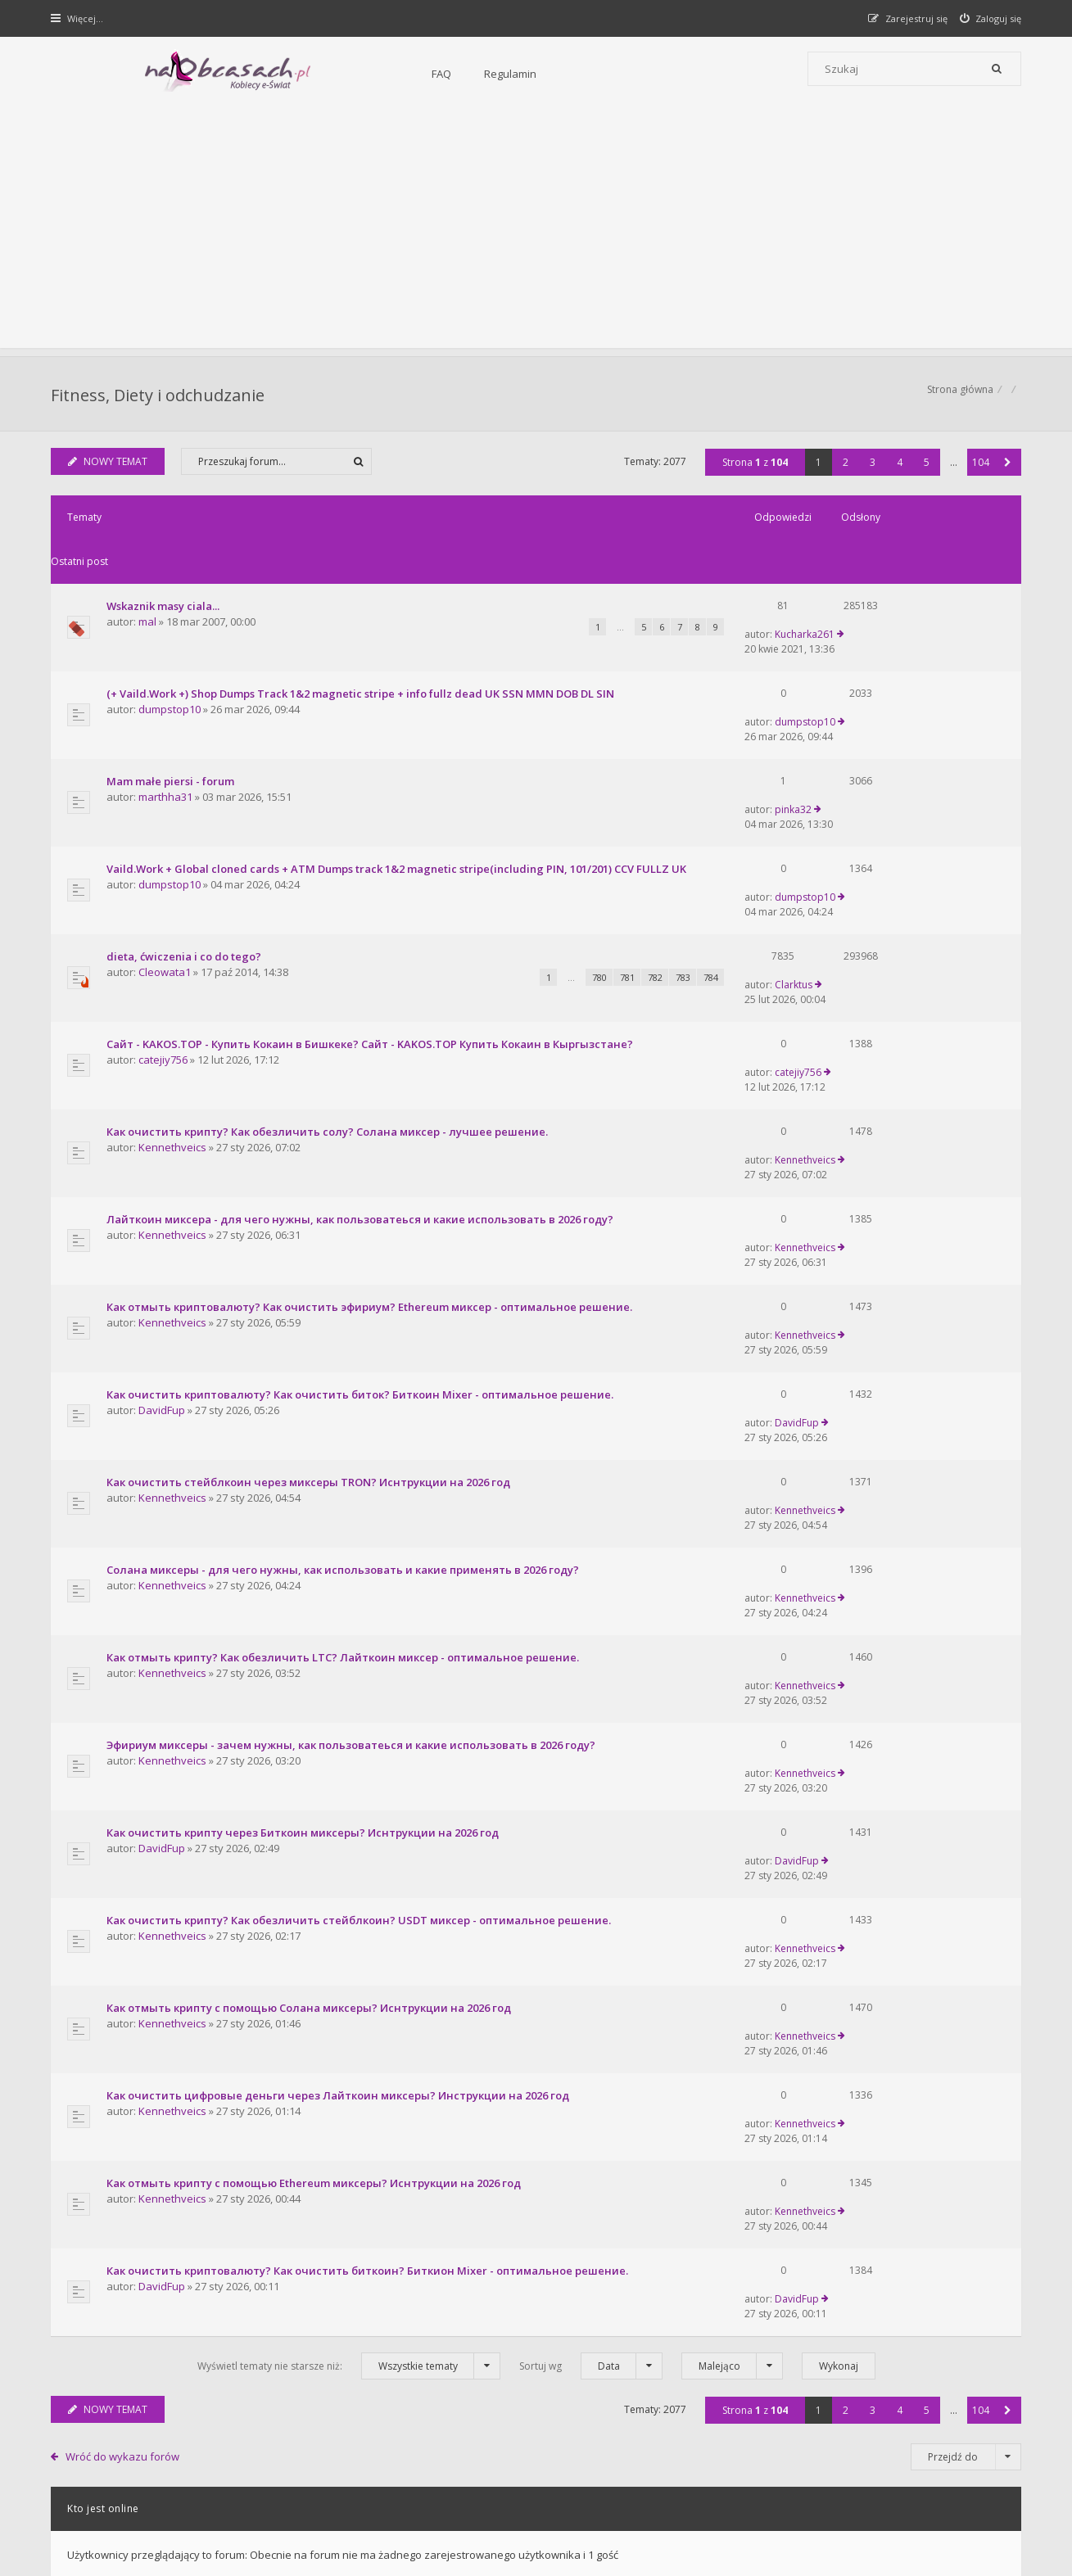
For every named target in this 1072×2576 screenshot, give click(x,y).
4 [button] (898, 470)
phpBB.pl (217, 2535)
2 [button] (844, 470)
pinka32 (863, 703)
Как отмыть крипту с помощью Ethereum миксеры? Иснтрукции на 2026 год (316, 1712)
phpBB (169, 2508)
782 (573, 863)
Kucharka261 (875, 569)
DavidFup (164, 1175)
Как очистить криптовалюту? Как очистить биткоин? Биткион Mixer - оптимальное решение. (370, 1773)
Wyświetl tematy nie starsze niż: (348, 1842)
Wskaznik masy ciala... (165, 570)
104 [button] (979, 470)
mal (150, 586)
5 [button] (925, 470)
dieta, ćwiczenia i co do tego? (186, 841)
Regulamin (332, 73)
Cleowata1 (167, 858)
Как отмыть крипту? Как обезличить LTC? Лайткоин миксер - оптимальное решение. (345, 1343)
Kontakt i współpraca (757, 2323)
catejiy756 (165, 929)
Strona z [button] (753, 470)
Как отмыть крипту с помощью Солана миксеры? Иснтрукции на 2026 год (311, 1589)
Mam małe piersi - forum (173, 703)
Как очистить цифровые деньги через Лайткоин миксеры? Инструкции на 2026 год (340, 1650)
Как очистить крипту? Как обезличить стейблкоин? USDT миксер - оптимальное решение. (361, 1528)
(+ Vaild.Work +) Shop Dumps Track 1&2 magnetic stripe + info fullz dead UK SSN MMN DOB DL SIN (363, 642)
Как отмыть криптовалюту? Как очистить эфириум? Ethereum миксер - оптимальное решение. (372, 1098)
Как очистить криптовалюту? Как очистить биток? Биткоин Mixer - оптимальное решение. (362, 1159)
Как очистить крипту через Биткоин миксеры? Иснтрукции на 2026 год (305, 1466)
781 (545, 863)
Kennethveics (175, 990)
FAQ (264, 73)
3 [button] (871, 470)
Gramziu (151, 2522)
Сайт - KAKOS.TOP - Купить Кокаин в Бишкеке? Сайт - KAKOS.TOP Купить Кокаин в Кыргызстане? (372, 913)
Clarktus (864, 841)
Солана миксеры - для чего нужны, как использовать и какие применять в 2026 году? (345, 1282)
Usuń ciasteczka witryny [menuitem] (965, 2465)
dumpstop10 (172, 657)
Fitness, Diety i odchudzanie (160, 397)
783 (601, 863)
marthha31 (168, 719)
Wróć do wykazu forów (124, 1933)
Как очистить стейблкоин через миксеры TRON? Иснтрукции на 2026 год (311, 1220)
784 (629, 863)
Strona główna (958, 397)
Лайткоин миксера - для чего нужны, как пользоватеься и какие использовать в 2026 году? (362, 1036)
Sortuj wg (591, 1842)
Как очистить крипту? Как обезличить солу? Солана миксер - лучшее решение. (329, 975)
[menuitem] (989, 18)
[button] (1006, 470)
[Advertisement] (536, 233)
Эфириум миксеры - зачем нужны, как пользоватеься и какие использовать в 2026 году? (353, 1405)
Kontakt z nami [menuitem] (860, 2465)
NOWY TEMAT (110, 470)
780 (517, 863)
